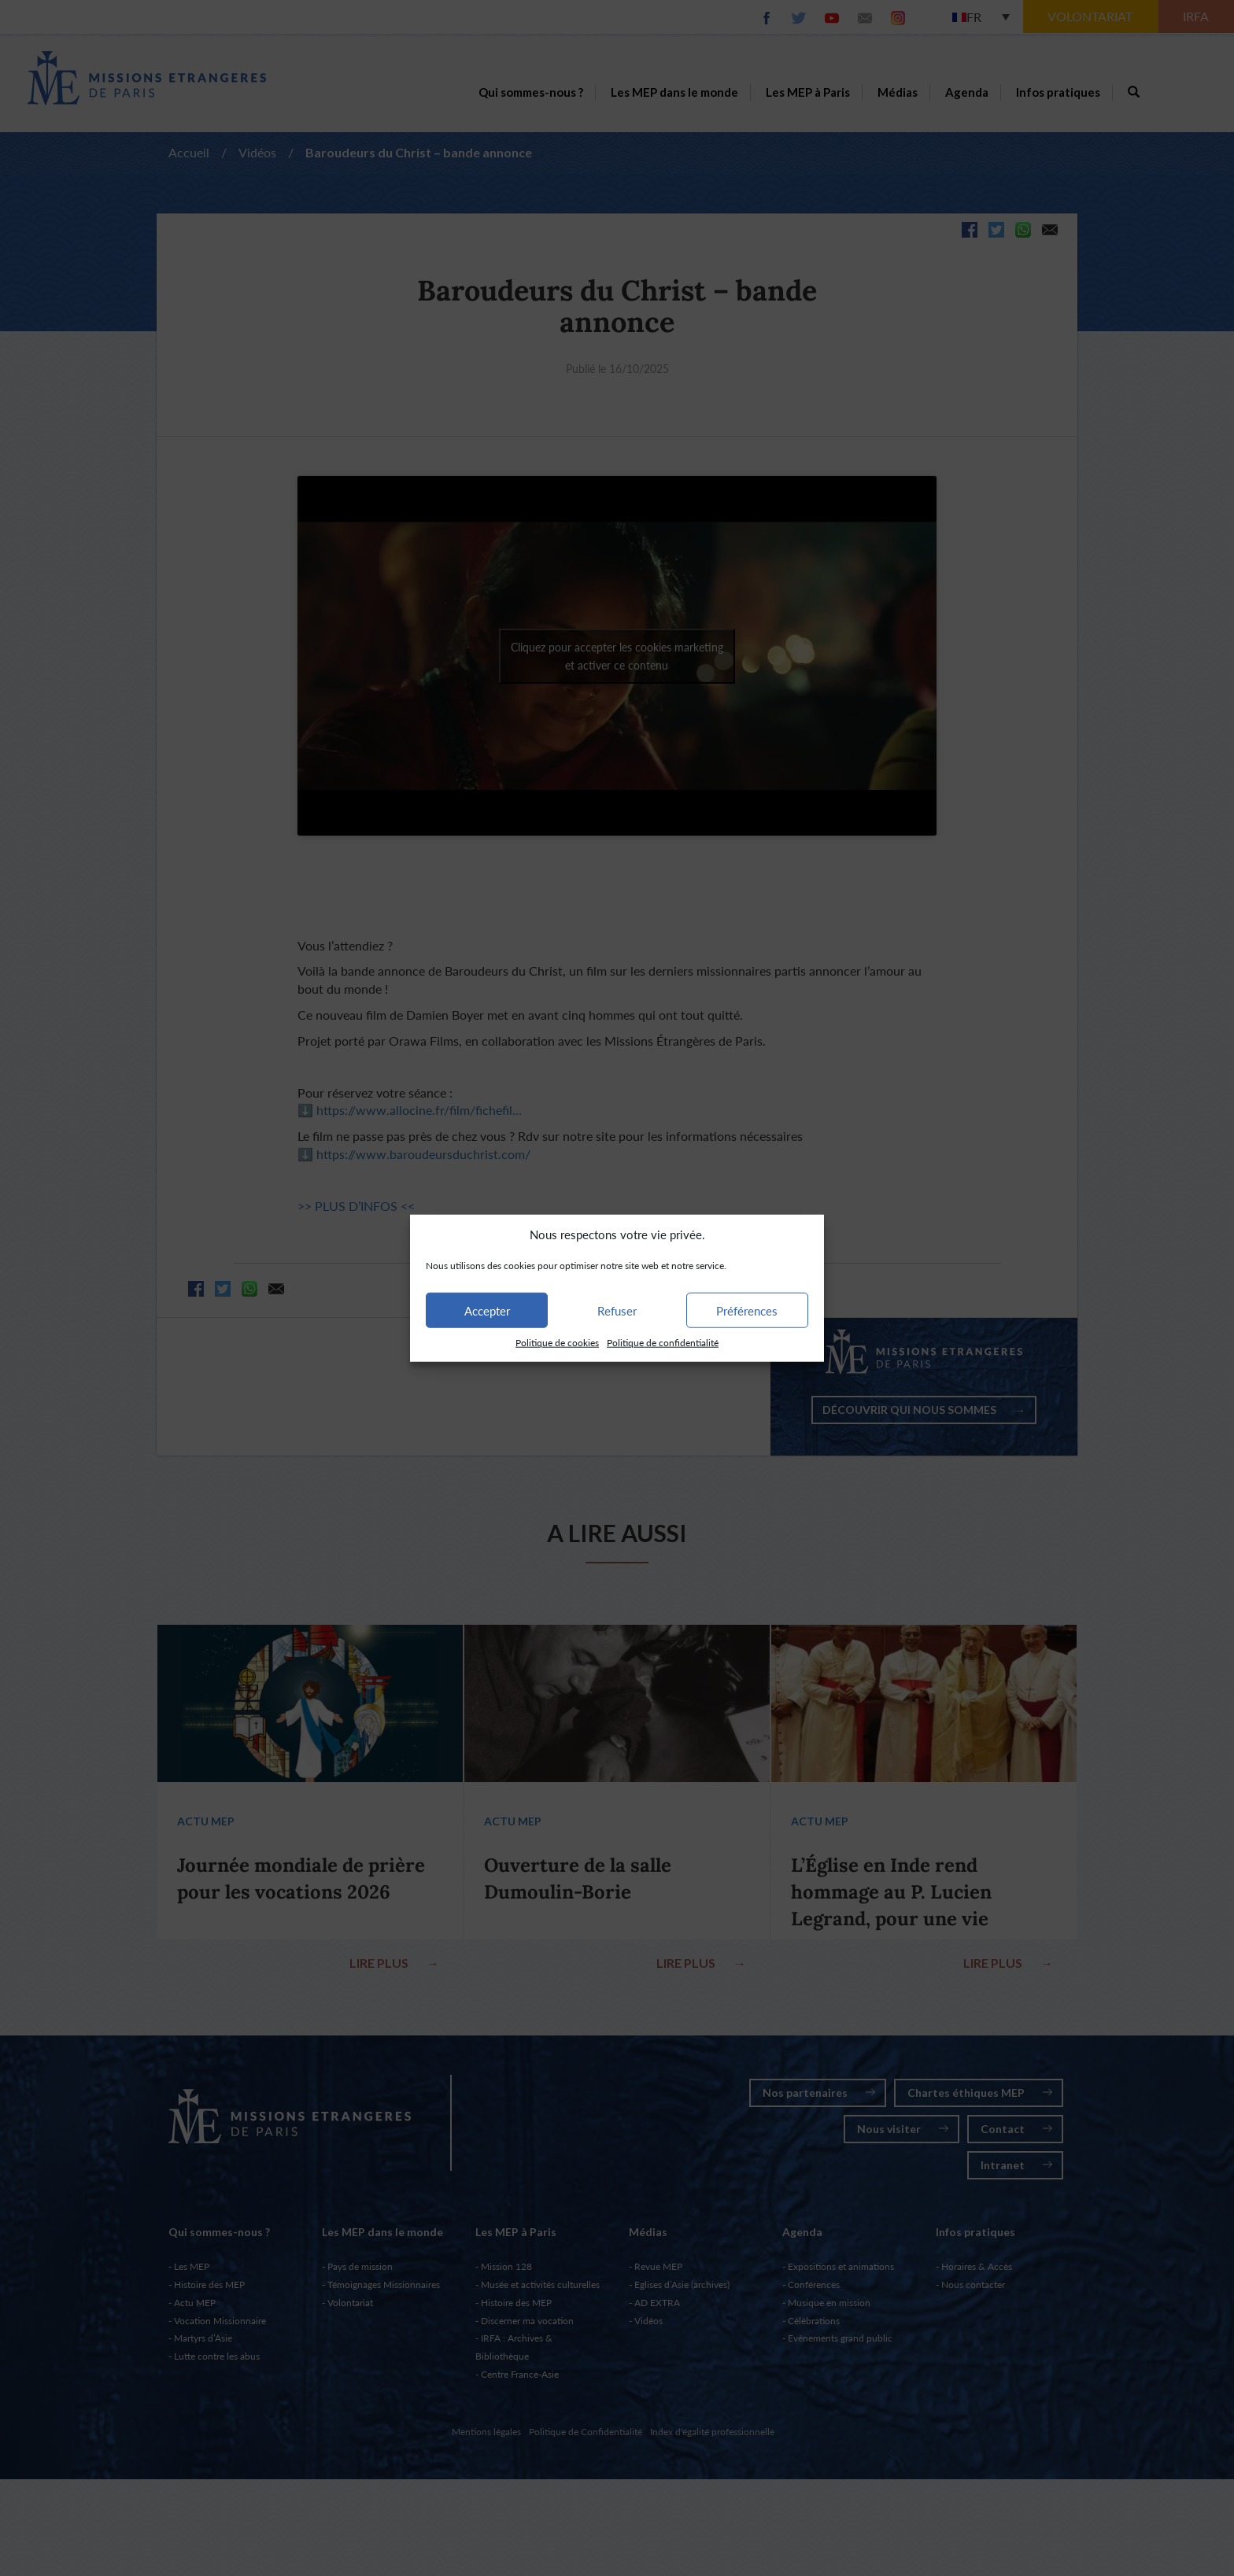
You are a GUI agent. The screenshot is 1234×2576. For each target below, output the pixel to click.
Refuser (617, 1311)
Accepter (487, 1311)
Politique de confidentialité (663, 1343)
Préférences (747, 1311)
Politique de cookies (557, 1343)
